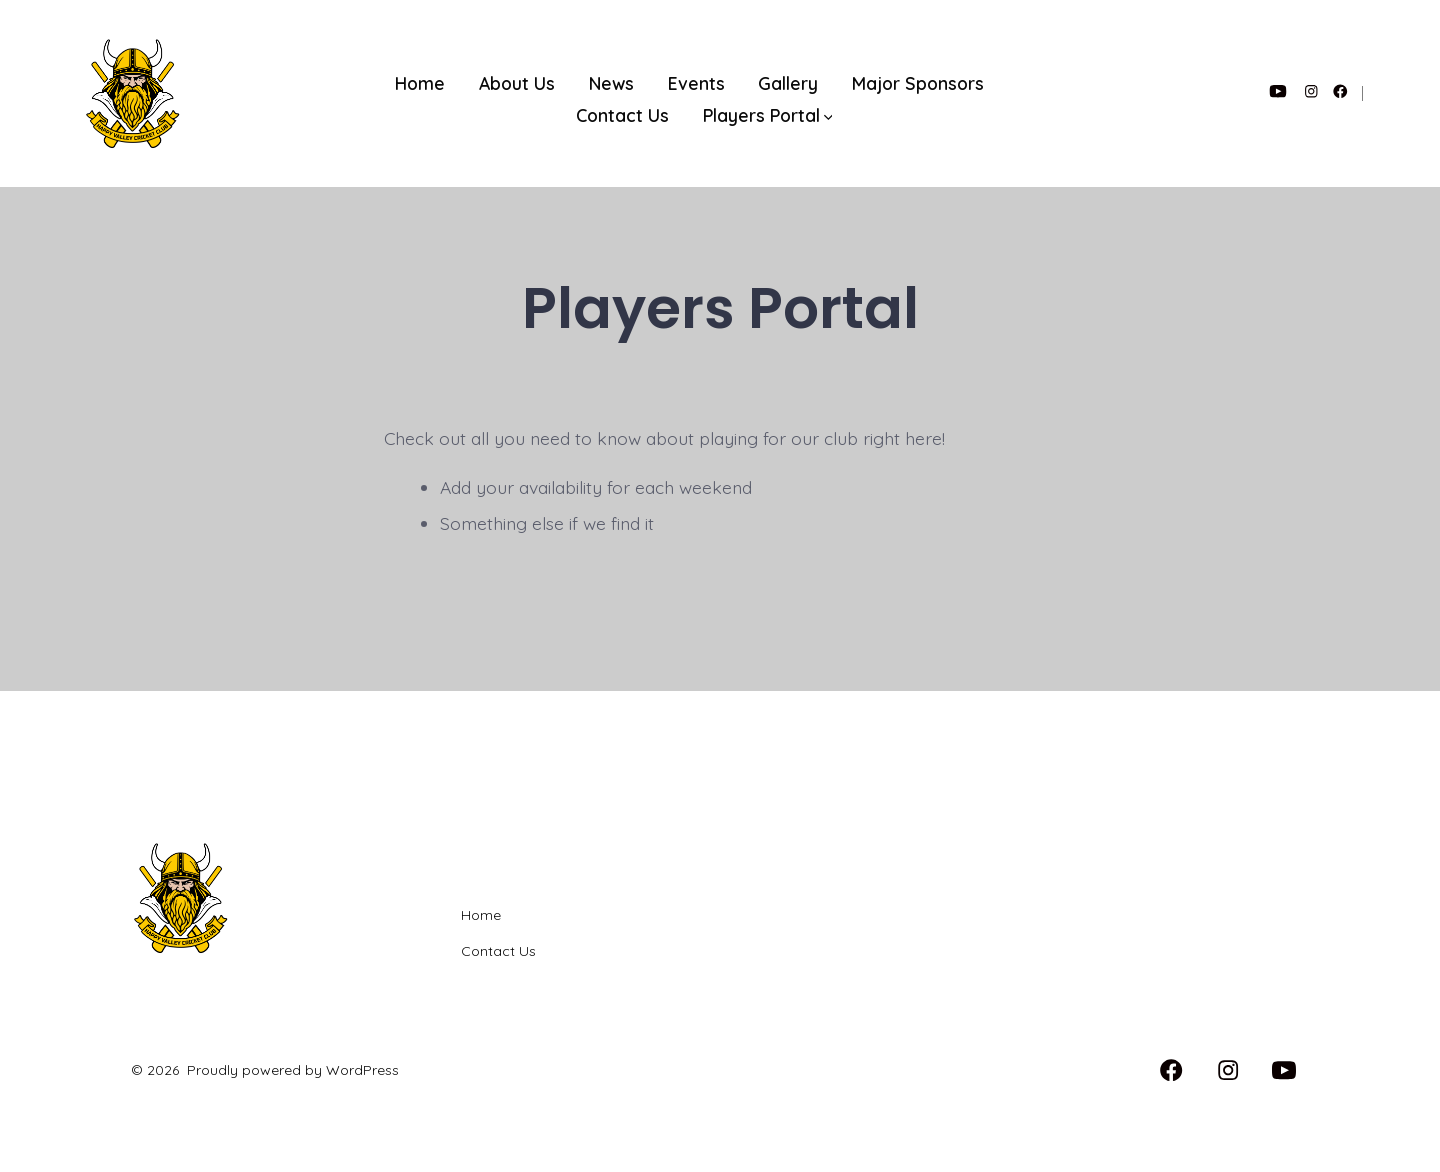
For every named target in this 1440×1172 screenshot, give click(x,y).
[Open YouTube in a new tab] (1278, 91)
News (611, 83)
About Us (517, 83)
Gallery (788, 83)
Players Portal (768, 115)
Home (420, 83)
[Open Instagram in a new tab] (1311, 91)
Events (696, 83)
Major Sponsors (918, 83)
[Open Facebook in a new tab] (1340, 91)
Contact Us (622, 115)
